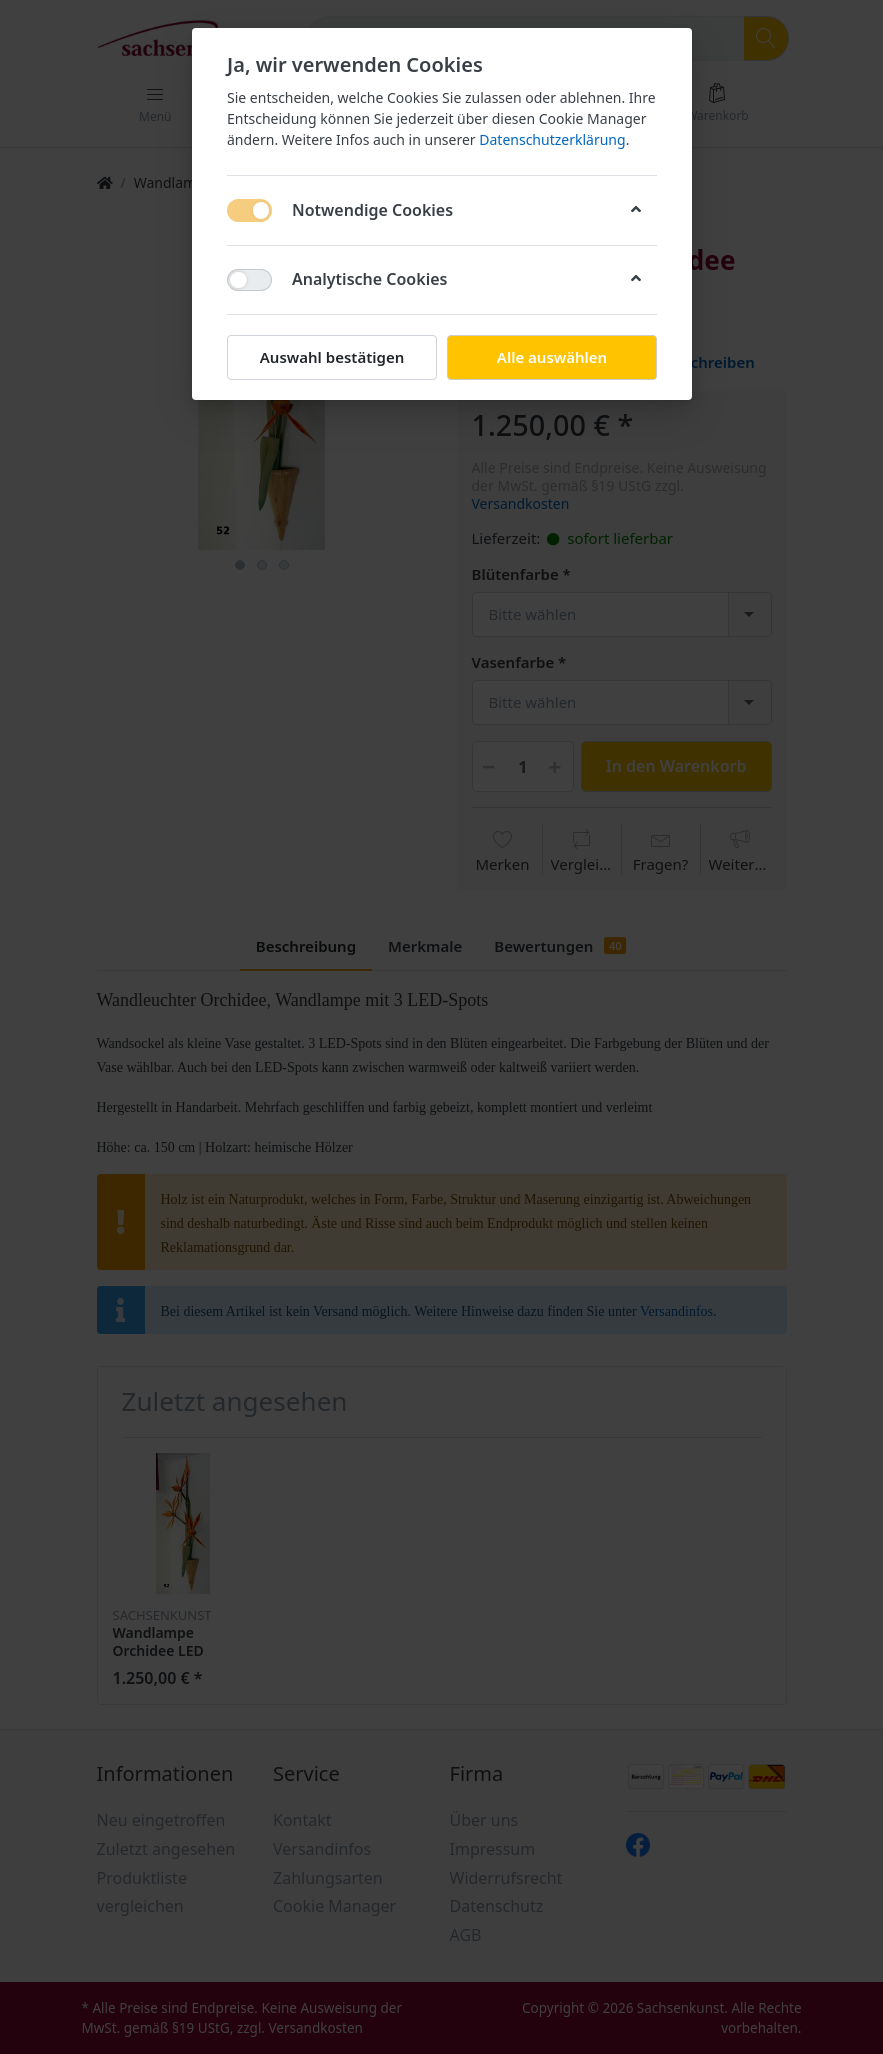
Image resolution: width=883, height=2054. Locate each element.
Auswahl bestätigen (331, 357)
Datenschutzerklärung (552, 139)
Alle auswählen (551, 357)
